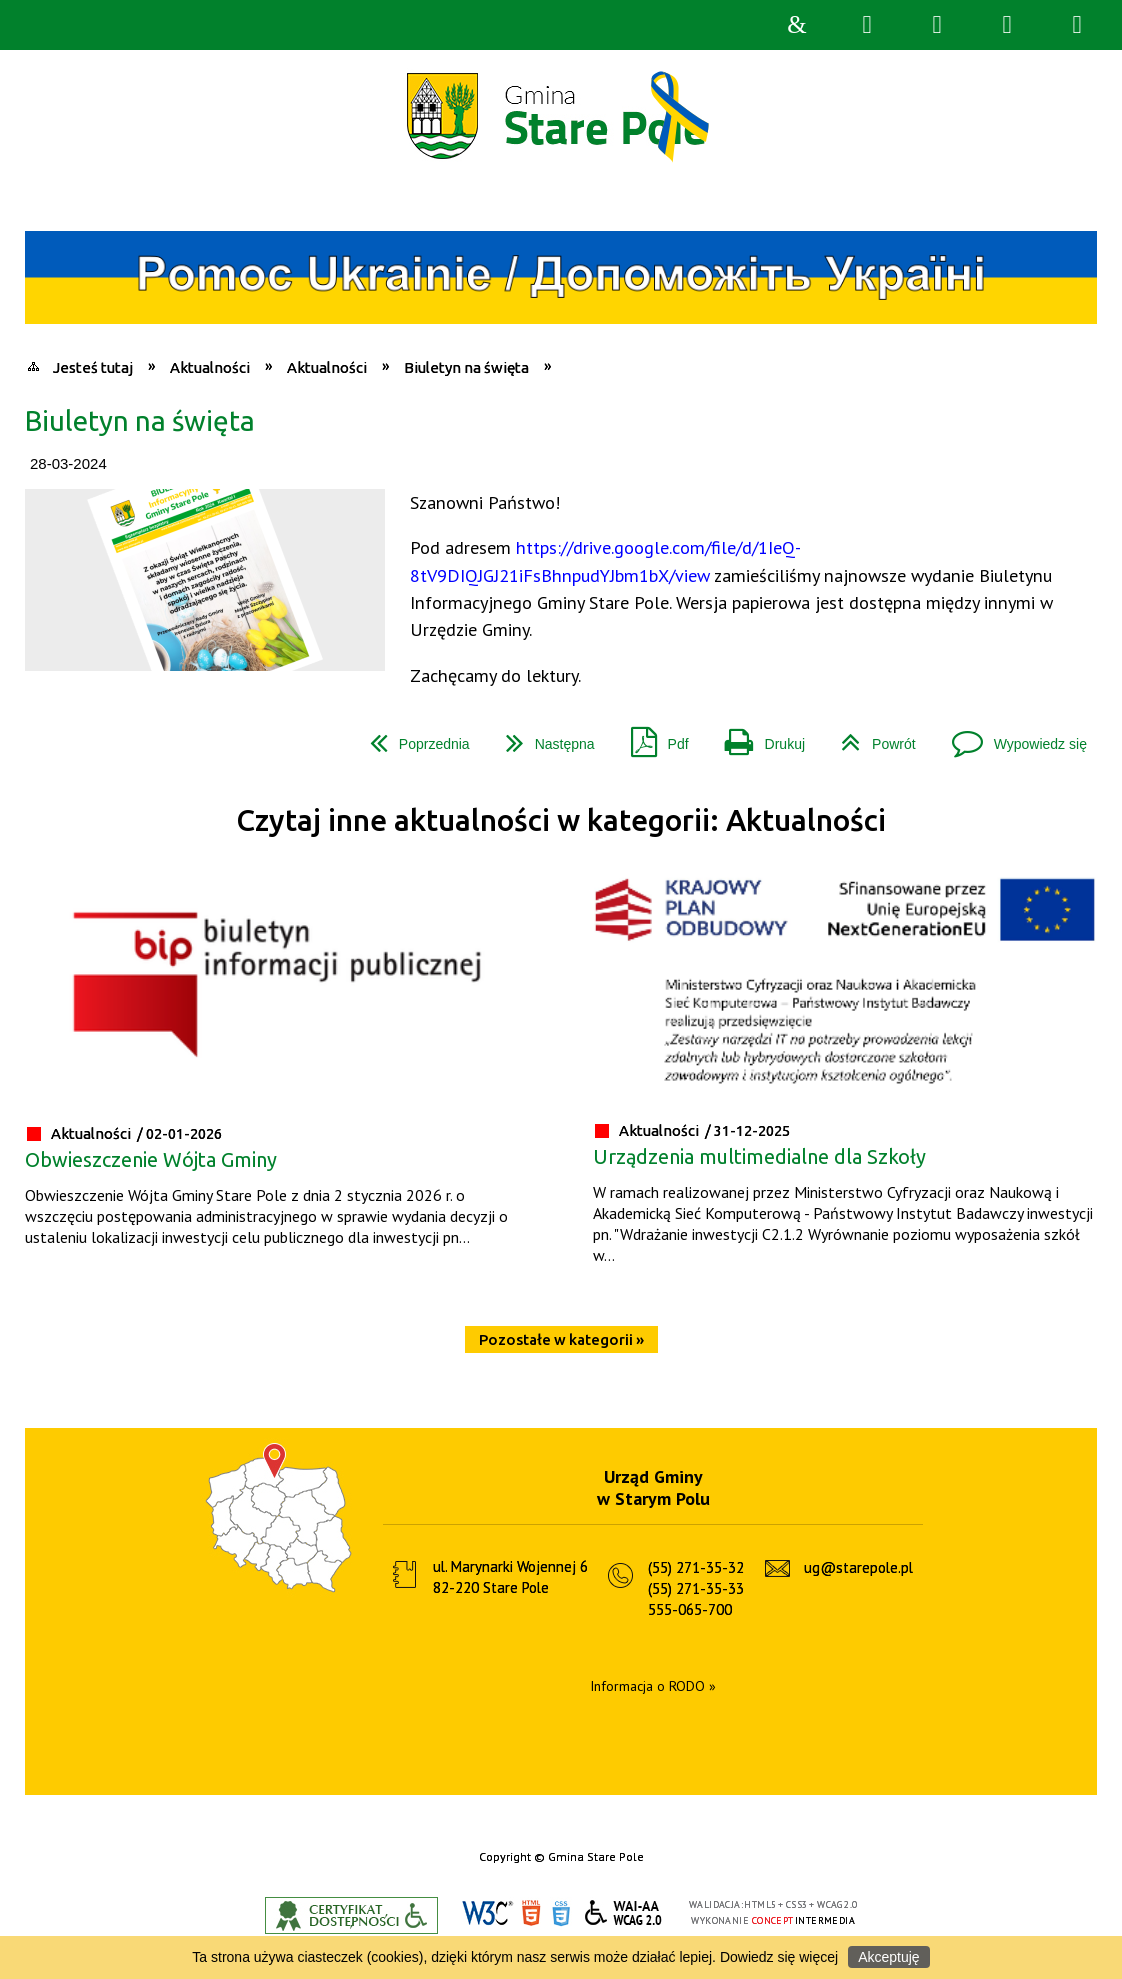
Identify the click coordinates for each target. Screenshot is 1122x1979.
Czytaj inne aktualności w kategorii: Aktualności (561, 820)
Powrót (870, 736)
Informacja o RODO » (653, 1686)
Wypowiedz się (1011, 736)
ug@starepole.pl (858, 1567)
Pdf (652, 736)
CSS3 (561, 1913)
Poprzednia (412, 736)
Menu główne (1007, 25)
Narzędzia (937, 25)
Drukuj (757, 736)
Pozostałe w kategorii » (561, 1339)
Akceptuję (888, 1957)
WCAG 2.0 (624, 1912)
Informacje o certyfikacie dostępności (351, 1915)
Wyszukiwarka (867, 25)
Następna (542, 736)
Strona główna (797, 25)
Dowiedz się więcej (779, 1957)
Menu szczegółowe (1077, 25)
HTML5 (531, 1913)
